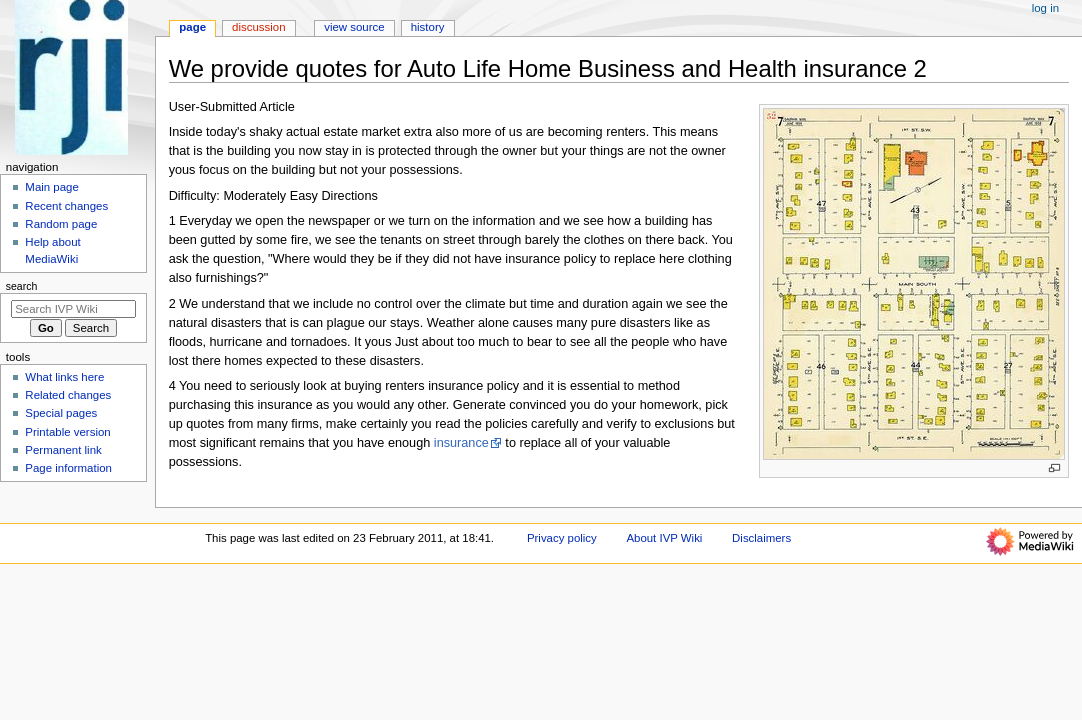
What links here (64, 377)
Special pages (61, 413)
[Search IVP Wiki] (73, 309)
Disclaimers (761, 538)
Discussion (258, 27)
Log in (1045, 8)
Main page (52, 187)
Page (192, 27)
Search (22, 286)
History (428, 27)
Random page (61, 224)
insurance (461, 443)
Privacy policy (562, 538)
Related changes (68, 395)
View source (354, 27)
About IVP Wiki (664, 538)
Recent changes (66, 206)
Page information (68, 468)
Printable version (67, 432)
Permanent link (63, 450)
